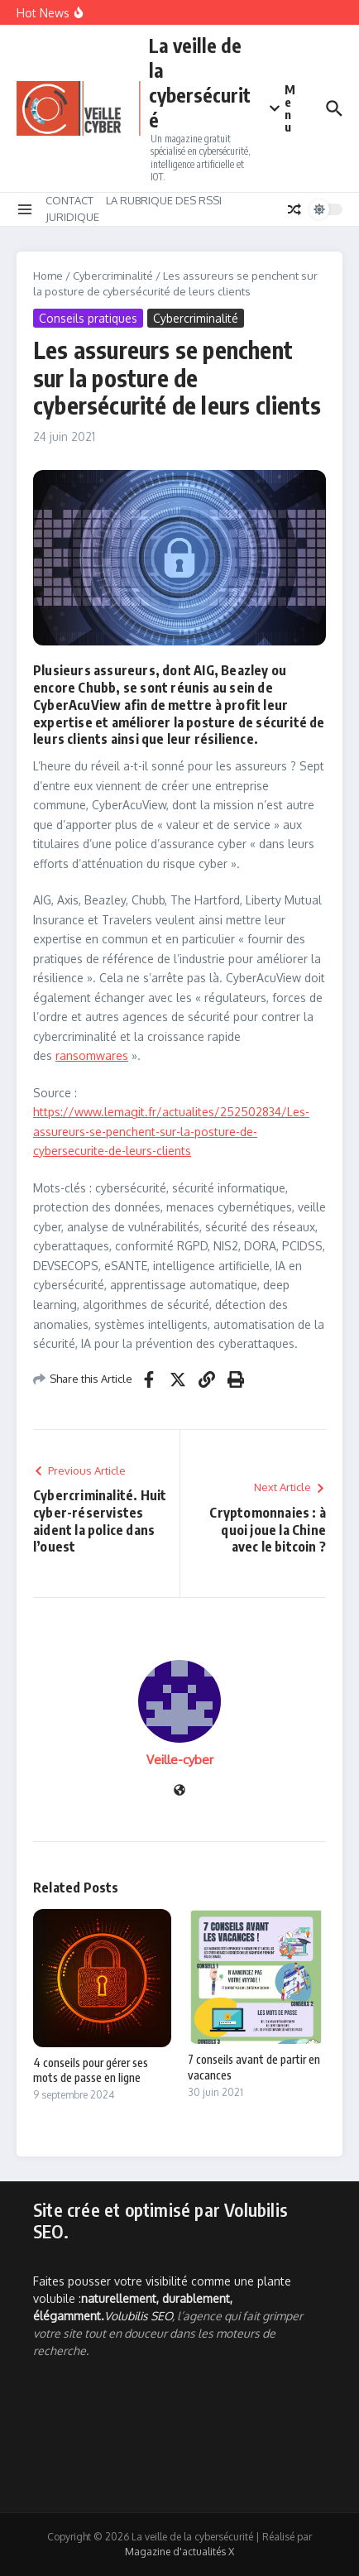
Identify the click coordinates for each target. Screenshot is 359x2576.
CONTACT (69, 200)
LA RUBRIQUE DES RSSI (164, 200)
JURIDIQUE (72, 216)
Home (48, 275)
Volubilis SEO (138, 2316)
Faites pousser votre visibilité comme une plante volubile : (162, 2298)
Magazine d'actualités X (179, 2551)
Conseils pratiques (88, 318)
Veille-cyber (179, 1760)
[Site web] (179, 1791)
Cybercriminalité (113, 275)
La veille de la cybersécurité (200, 82)
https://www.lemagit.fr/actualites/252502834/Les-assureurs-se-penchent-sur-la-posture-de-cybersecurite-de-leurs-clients (171, 1131)
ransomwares (91, 1055)
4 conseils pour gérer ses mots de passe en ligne (90, 2070)
